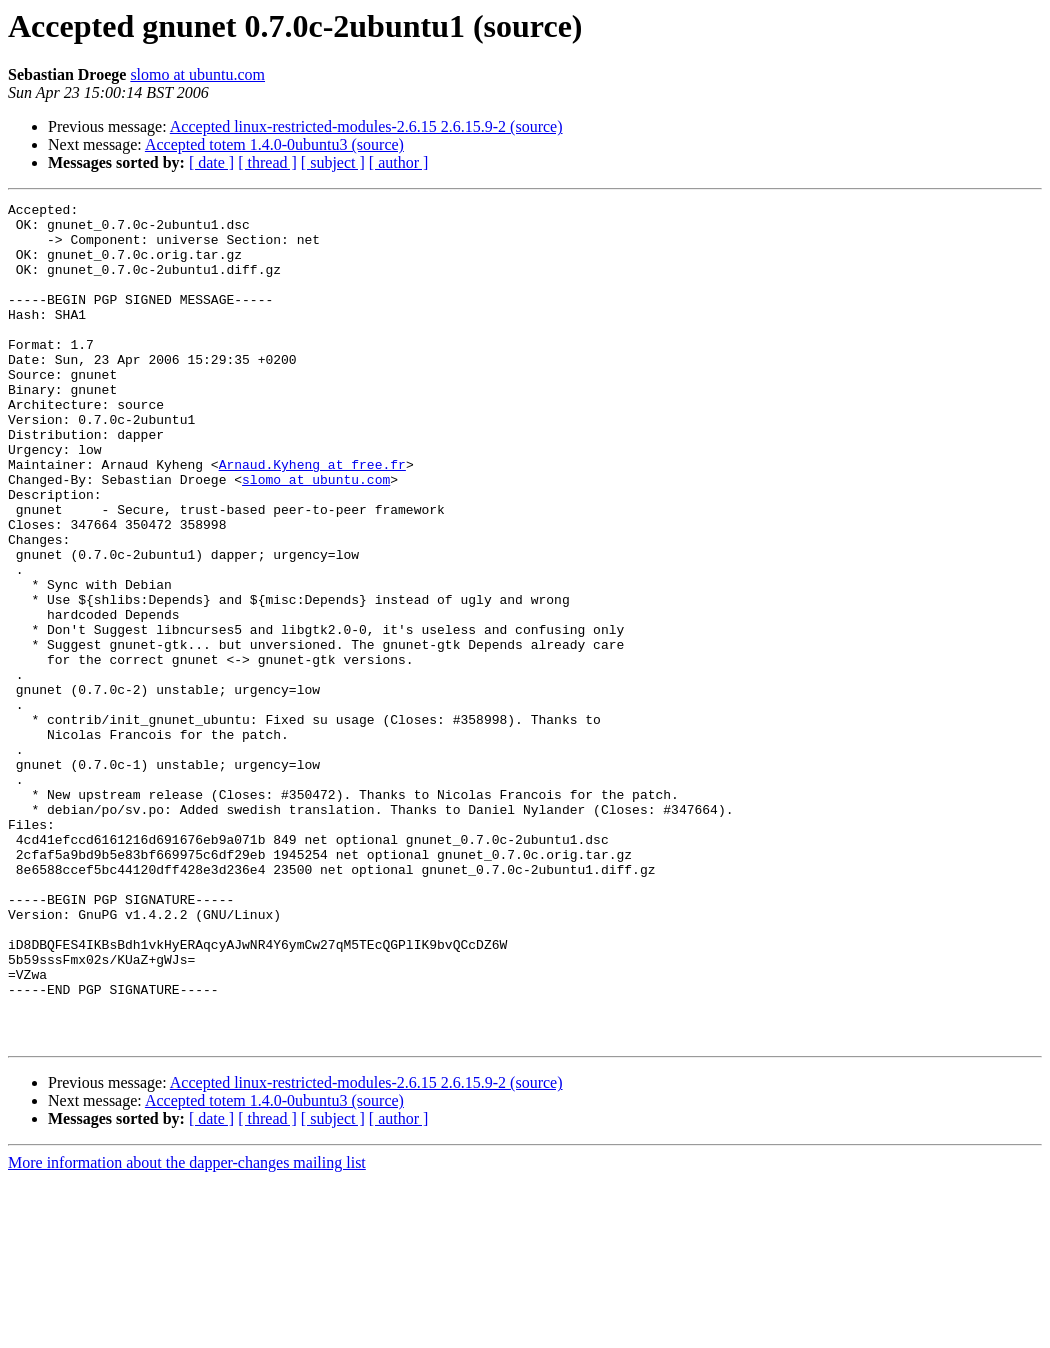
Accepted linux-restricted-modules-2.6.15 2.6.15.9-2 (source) (366, 126)
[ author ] (399, 162)
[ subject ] (333, 162)
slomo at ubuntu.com (197, 74)
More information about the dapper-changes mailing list (187, 1330)
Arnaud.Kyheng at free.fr (312, 518)
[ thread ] (267, 162)
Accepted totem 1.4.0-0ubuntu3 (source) (274, 144)
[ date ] (211, 162)
